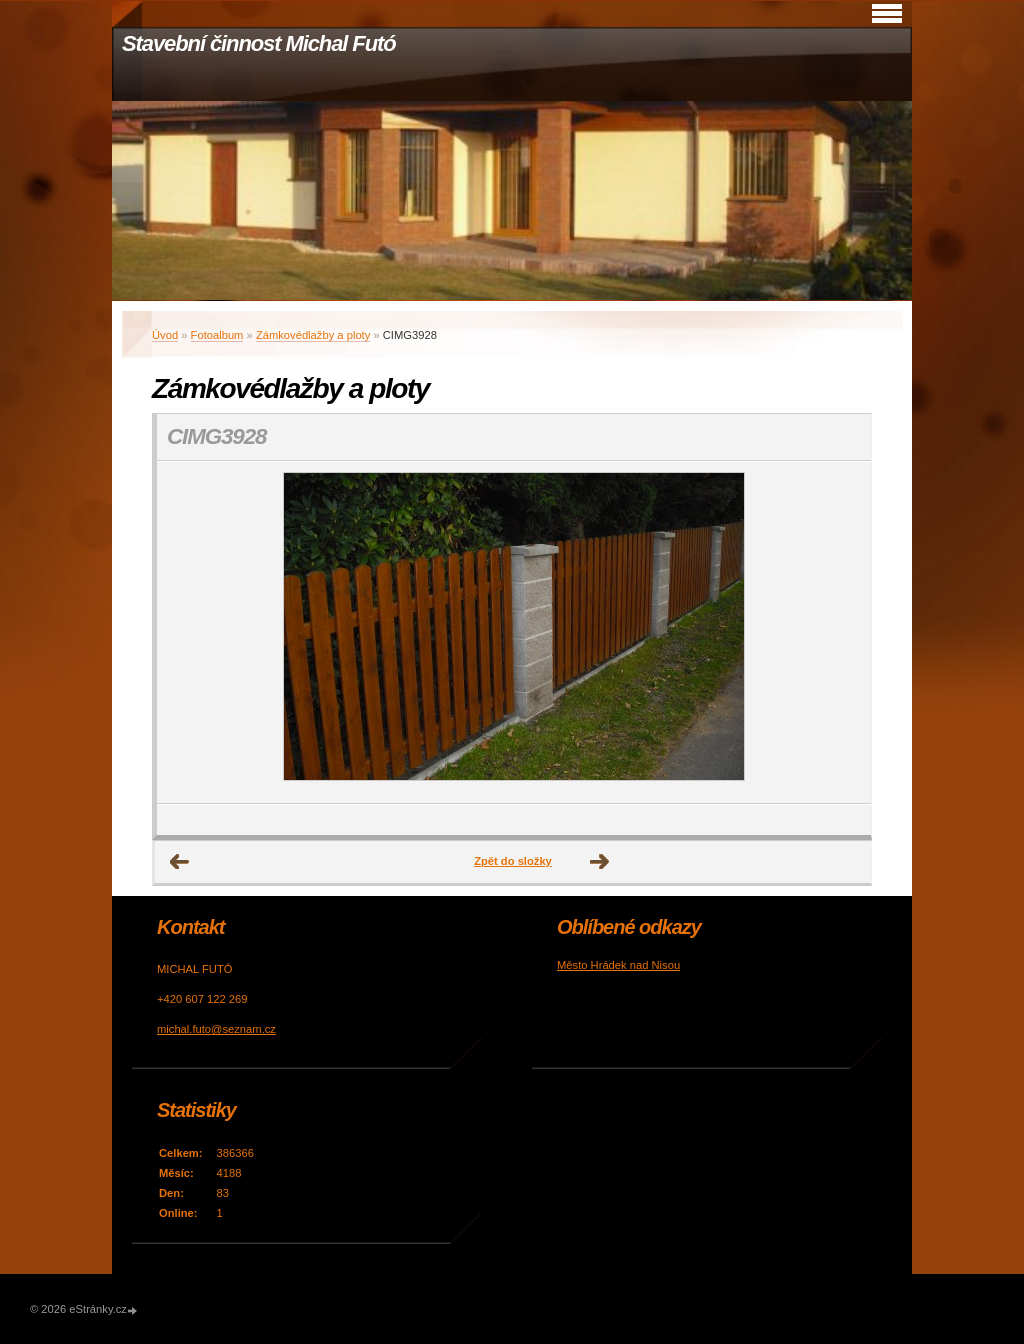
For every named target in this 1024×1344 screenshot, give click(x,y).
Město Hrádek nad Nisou (618, 965)
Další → (600, 862)
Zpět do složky (513, 861)
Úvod (165, 335)
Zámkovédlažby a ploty (313, 335)
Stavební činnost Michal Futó (259, 43)
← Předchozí (180, 862)
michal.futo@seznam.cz (216, 1029)
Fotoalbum (217, 335)
